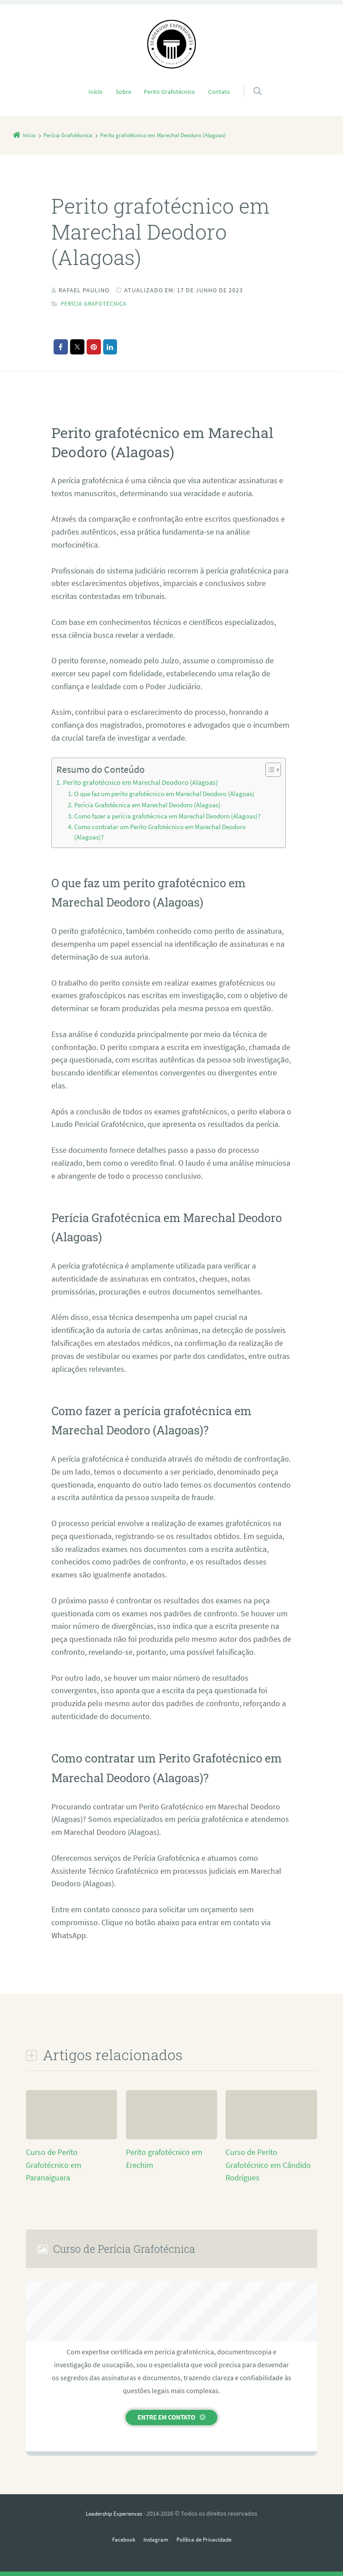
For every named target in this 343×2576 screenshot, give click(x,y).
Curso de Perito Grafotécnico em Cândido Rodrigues (268, 2165)
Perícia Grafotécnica (97, 303)
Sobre (123, 92)
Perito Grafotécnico (169, 92)
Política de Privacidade (206, 2539)
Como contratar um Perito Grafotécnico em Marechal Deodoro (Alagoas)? (160, 832)
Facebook (120, 2539)
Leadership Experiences (114, 2513)
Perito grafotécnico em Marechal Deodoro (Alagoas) (140, 782)
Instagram (154, 2539)
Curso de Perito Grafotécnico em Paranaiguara (53, 2165)
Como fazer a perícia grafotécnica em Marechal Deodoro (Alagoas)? (167, 816)
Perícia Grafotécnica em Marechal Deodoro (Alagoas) (147, 805)
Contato (219, 92)
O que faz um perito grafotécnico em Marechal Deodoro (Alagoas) (164, 794)
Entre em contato (166, 2417)
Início (95, 92)
